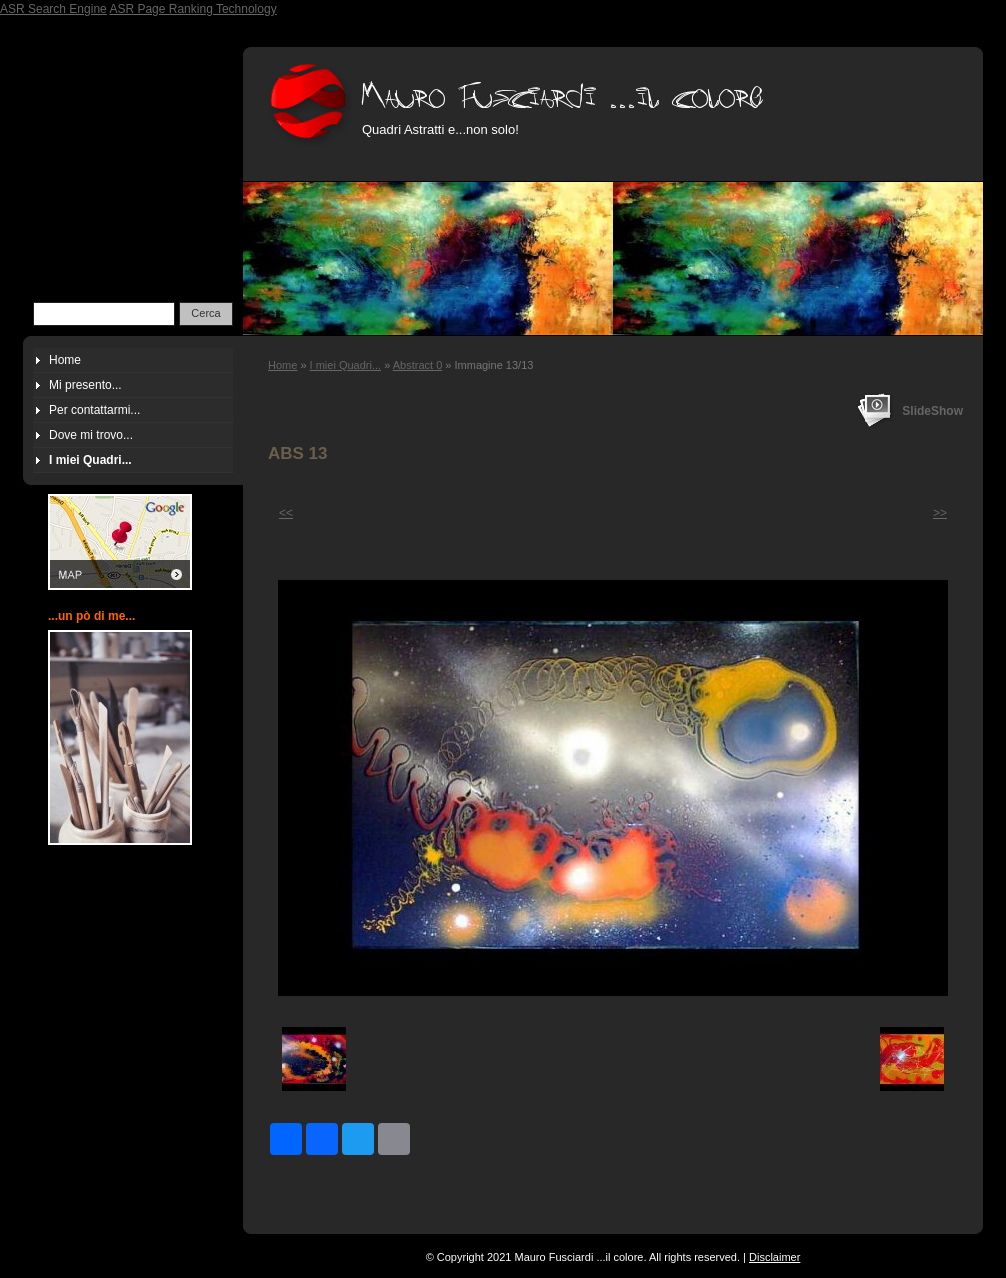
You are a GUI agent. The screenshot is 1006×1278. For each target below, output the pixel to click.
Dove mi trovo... (91, 435)
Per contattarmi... (94, 410)
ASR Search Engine (53, 9)
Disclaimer (774, 1257)
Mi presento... (85, 385)
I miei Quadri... (346, 365)
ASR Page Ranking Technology (192, 9)
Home (282, 365)
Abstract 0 (418, 365)
